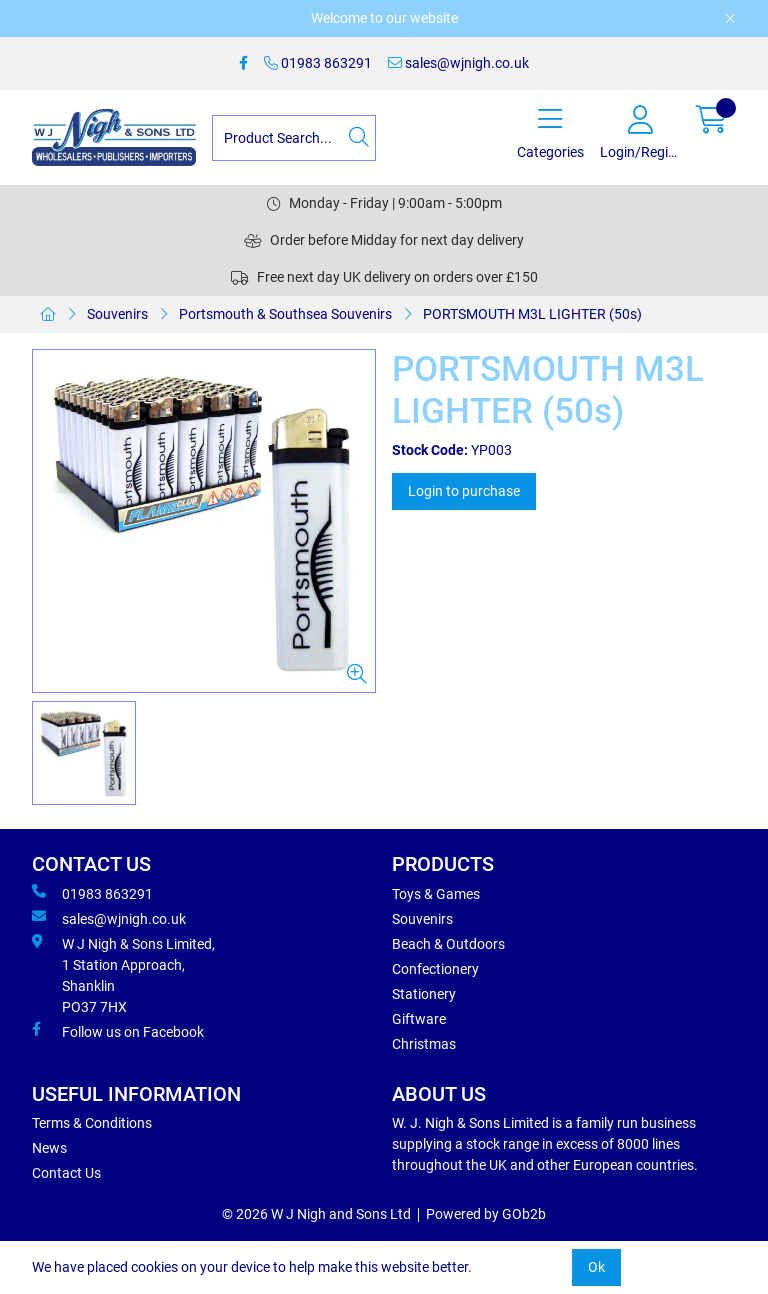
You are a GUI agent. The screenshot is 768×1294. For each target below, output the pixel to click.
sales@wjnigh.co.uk (458, 63)
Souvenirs (117, 314)
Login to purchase (464, 491)
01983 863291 (318, 63)
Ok (596, 1267)
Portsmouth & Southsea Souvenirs (285, 314)
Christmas (424, 1044)
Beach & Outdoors (448, 944)
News (49, 1148)
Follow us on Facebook (118, 1031)
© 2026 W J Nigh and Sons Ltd (316, 1214)
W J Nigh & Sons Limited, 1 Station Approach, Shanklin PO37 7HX (123, 974)
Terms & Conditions (92, 1123)
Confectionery (435, 969)
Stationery (424, 994)
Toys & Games (436, 894)
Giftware (419, 1019)
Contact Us (66, 1173)
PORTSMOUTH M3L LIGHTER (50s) (532, 314)
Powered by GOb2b (486, 1214)
